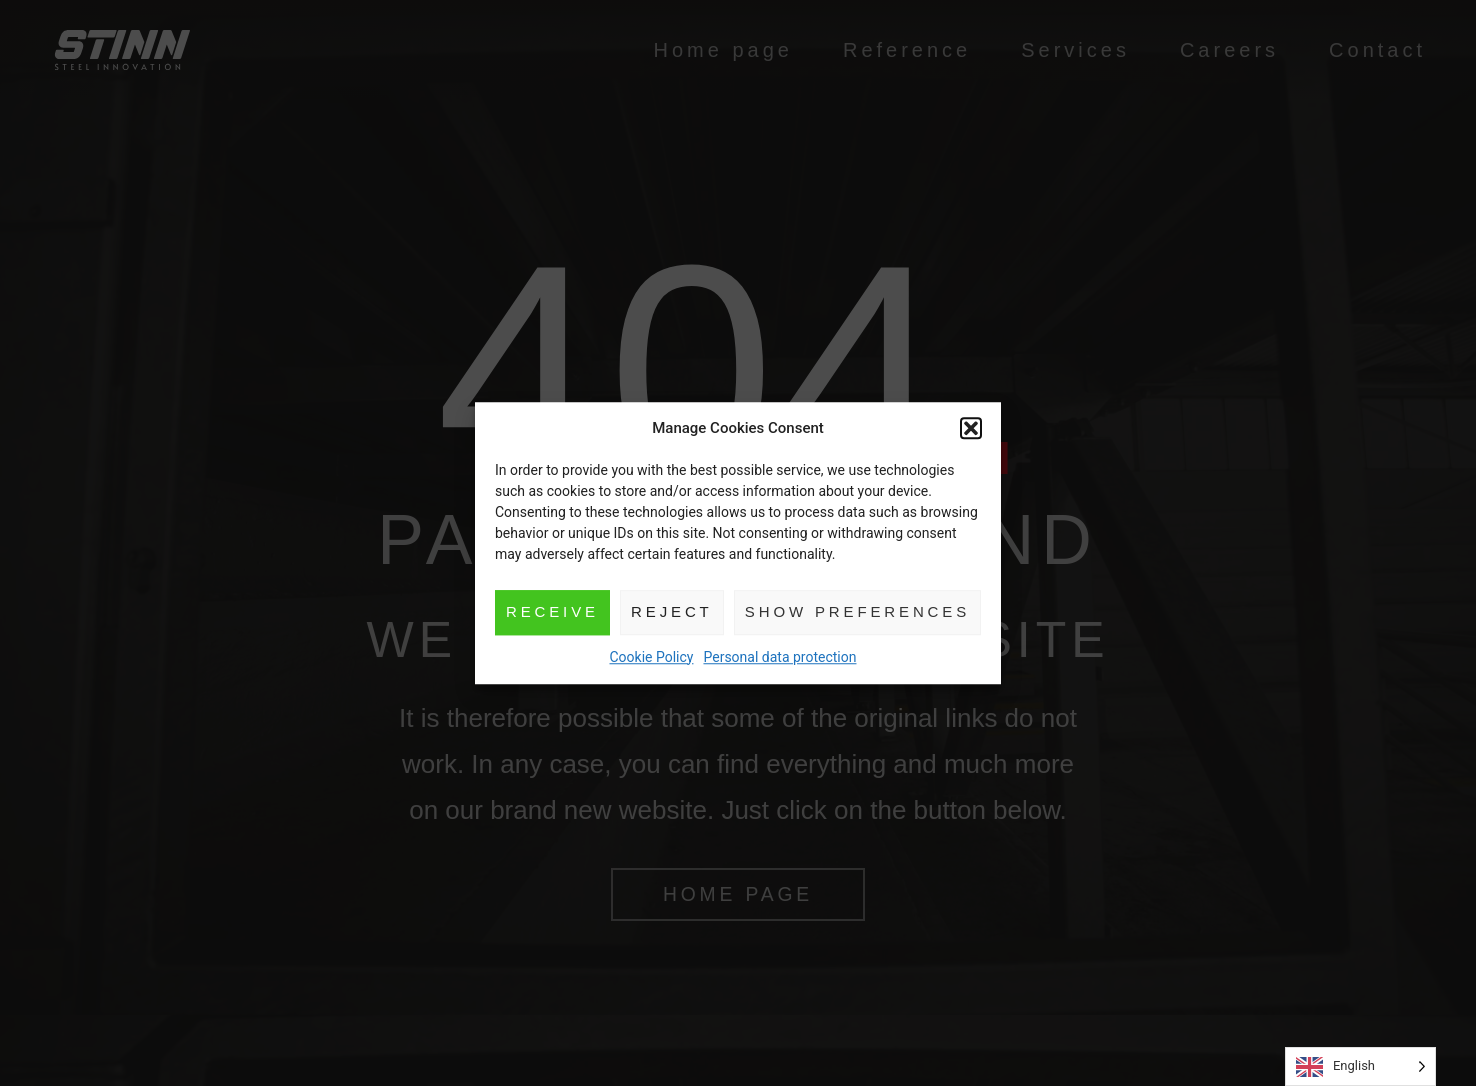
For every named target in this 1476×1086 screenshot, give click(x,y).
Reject (671, 611)
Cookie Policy (652, 657)
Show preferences (857, 611)
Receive (551, 611)
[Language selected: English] (1360, 1066)
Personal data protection (779, 657)
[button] (973, 429)
